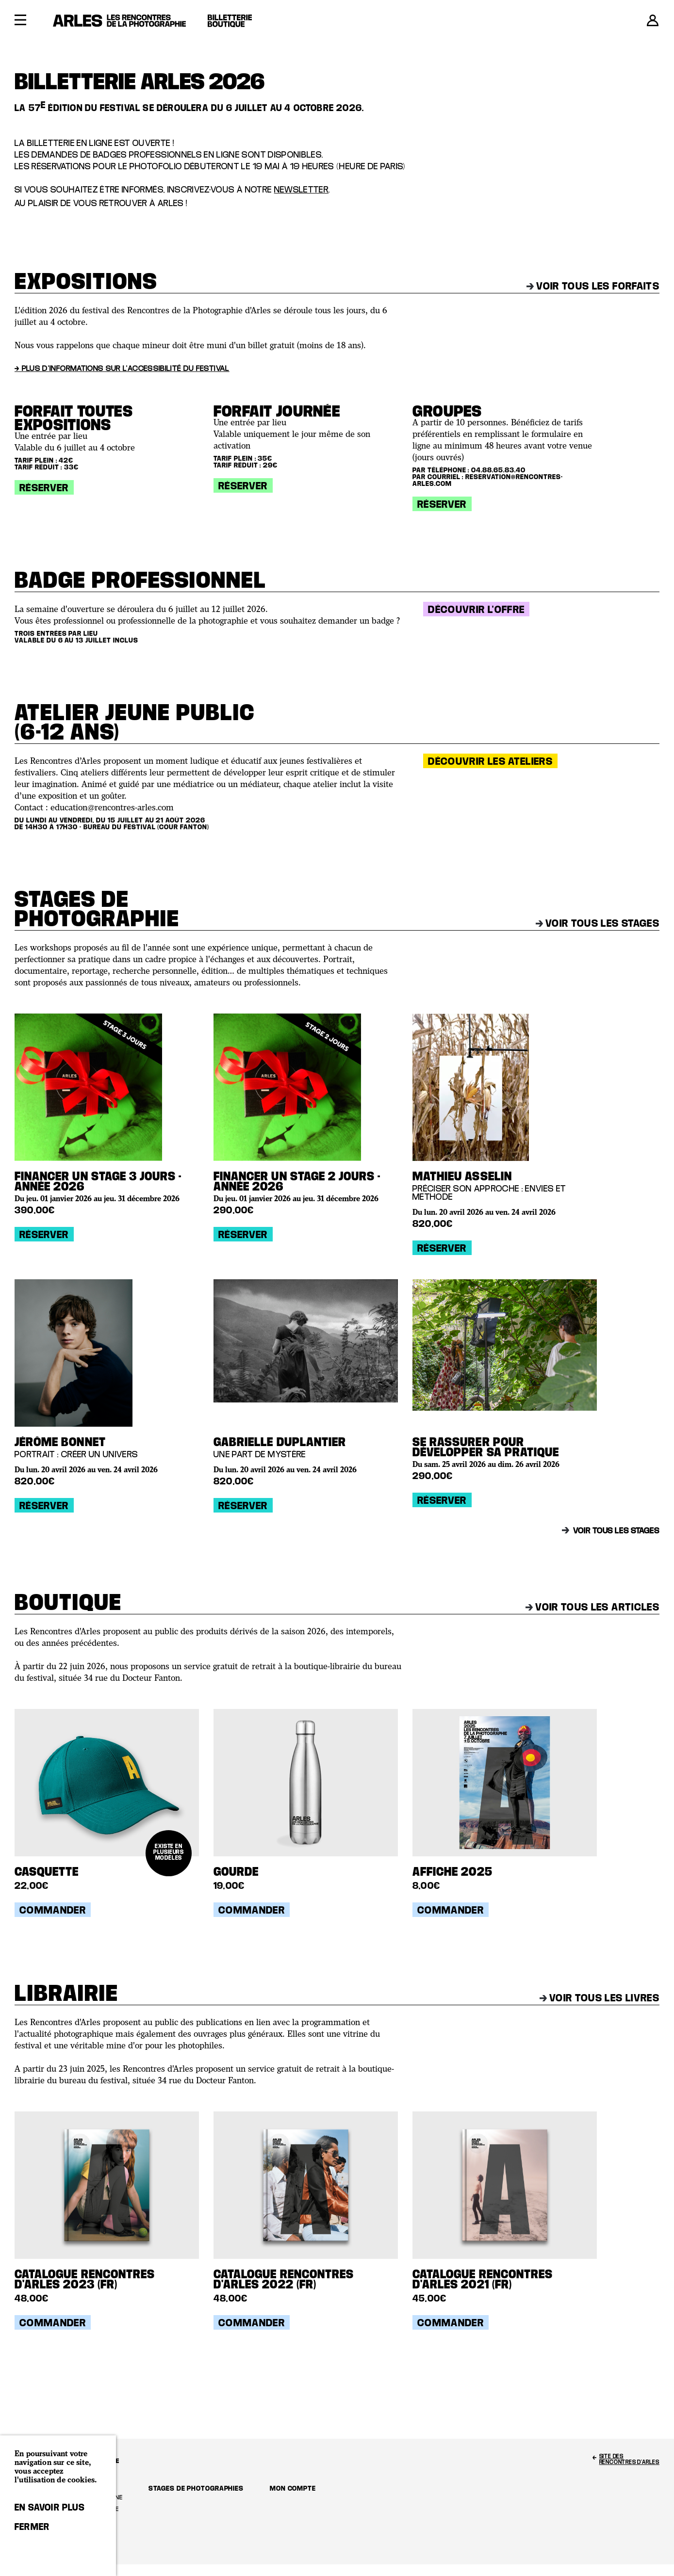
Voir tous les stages (597, 923)
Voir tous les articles (592, 1606)
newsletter (301, 189)
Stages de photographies (196, 2488)
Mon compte (293, 2488)
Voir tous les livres (599, 1997)
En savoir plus (50, 2507)
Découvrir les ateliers (490, 761)
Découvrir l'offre (476, 609)
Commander (52, 1910)
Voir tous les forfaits (592, 285)
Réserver (44, 487)
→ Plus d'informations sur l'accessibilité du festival (122, 368)
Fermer (32, 2526)
